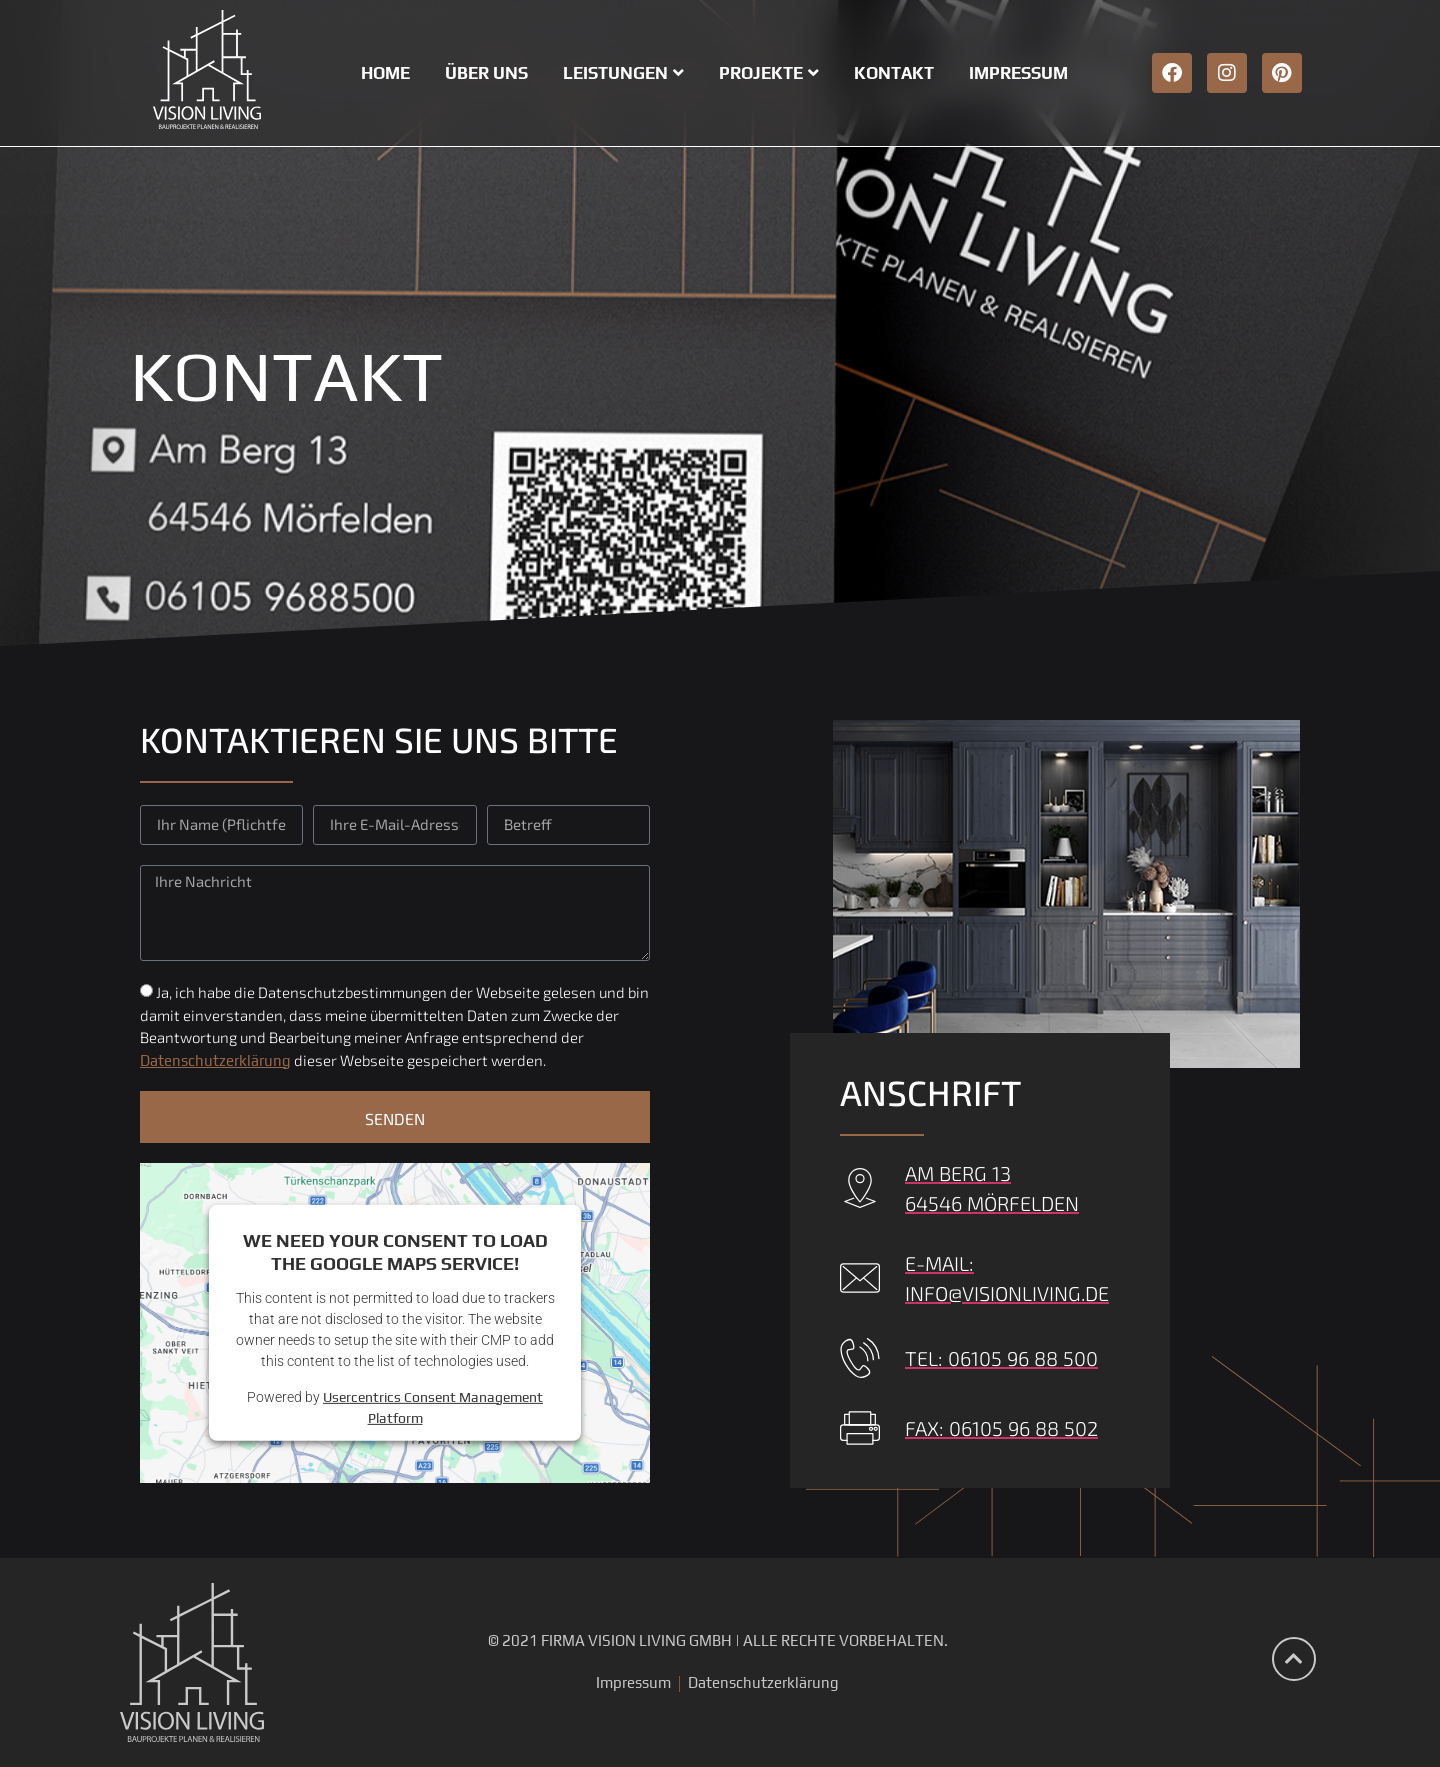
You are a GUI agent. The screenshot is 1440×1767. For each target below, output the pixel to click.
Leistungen (623, 73)
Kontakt (894, 73)
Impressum (1018, 73)
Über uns (486, 73)
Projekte (769, 73)
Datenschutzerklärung (215, 1060)
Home (385, 73)
